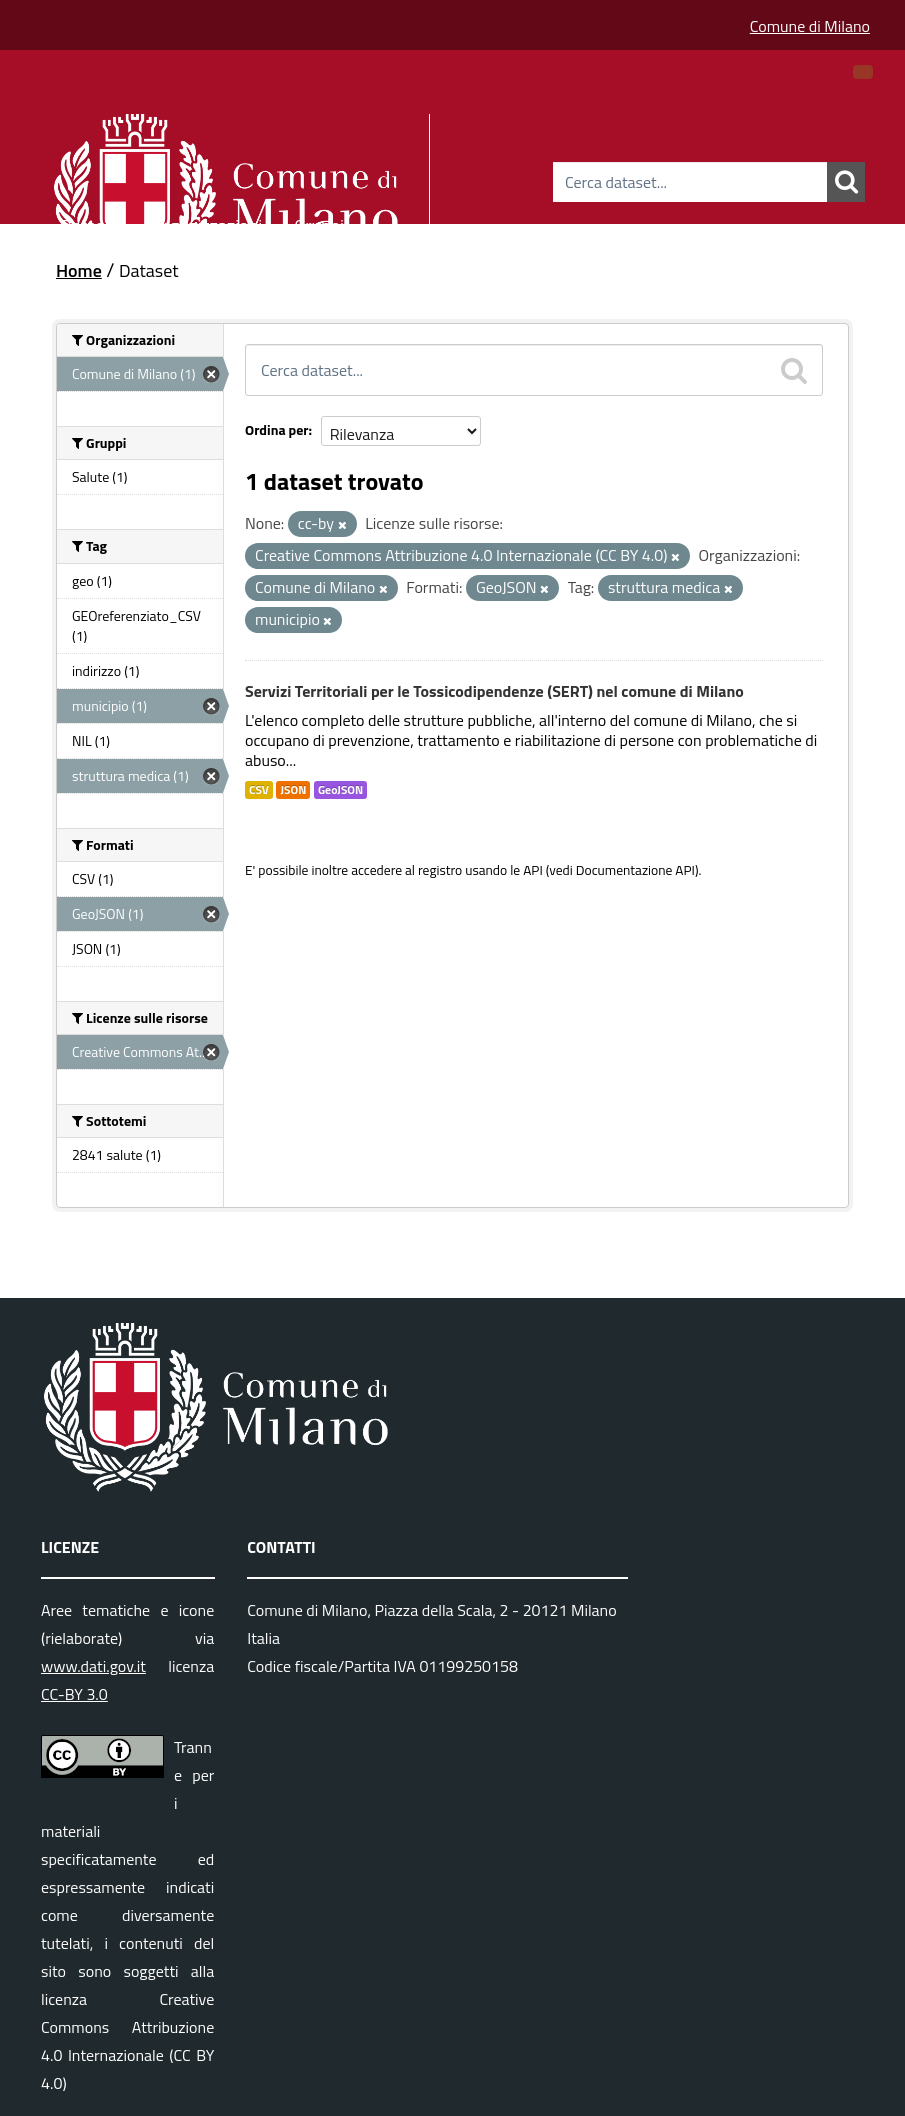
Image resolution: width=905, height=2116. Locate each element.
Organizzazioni (207, 222)
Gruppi (319, 222)
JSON (293, 790)
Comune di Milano (810, 26)
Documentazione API (635, 870)
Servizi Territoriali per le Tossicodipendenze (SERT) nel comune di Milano (494, 691)
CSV (259, 790)
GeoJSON (340, 790)
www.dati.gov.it (93, 1666)
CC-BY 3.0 (74, 1694)
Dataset (90, 222)
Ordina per (277, 429)
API (533, 870)
